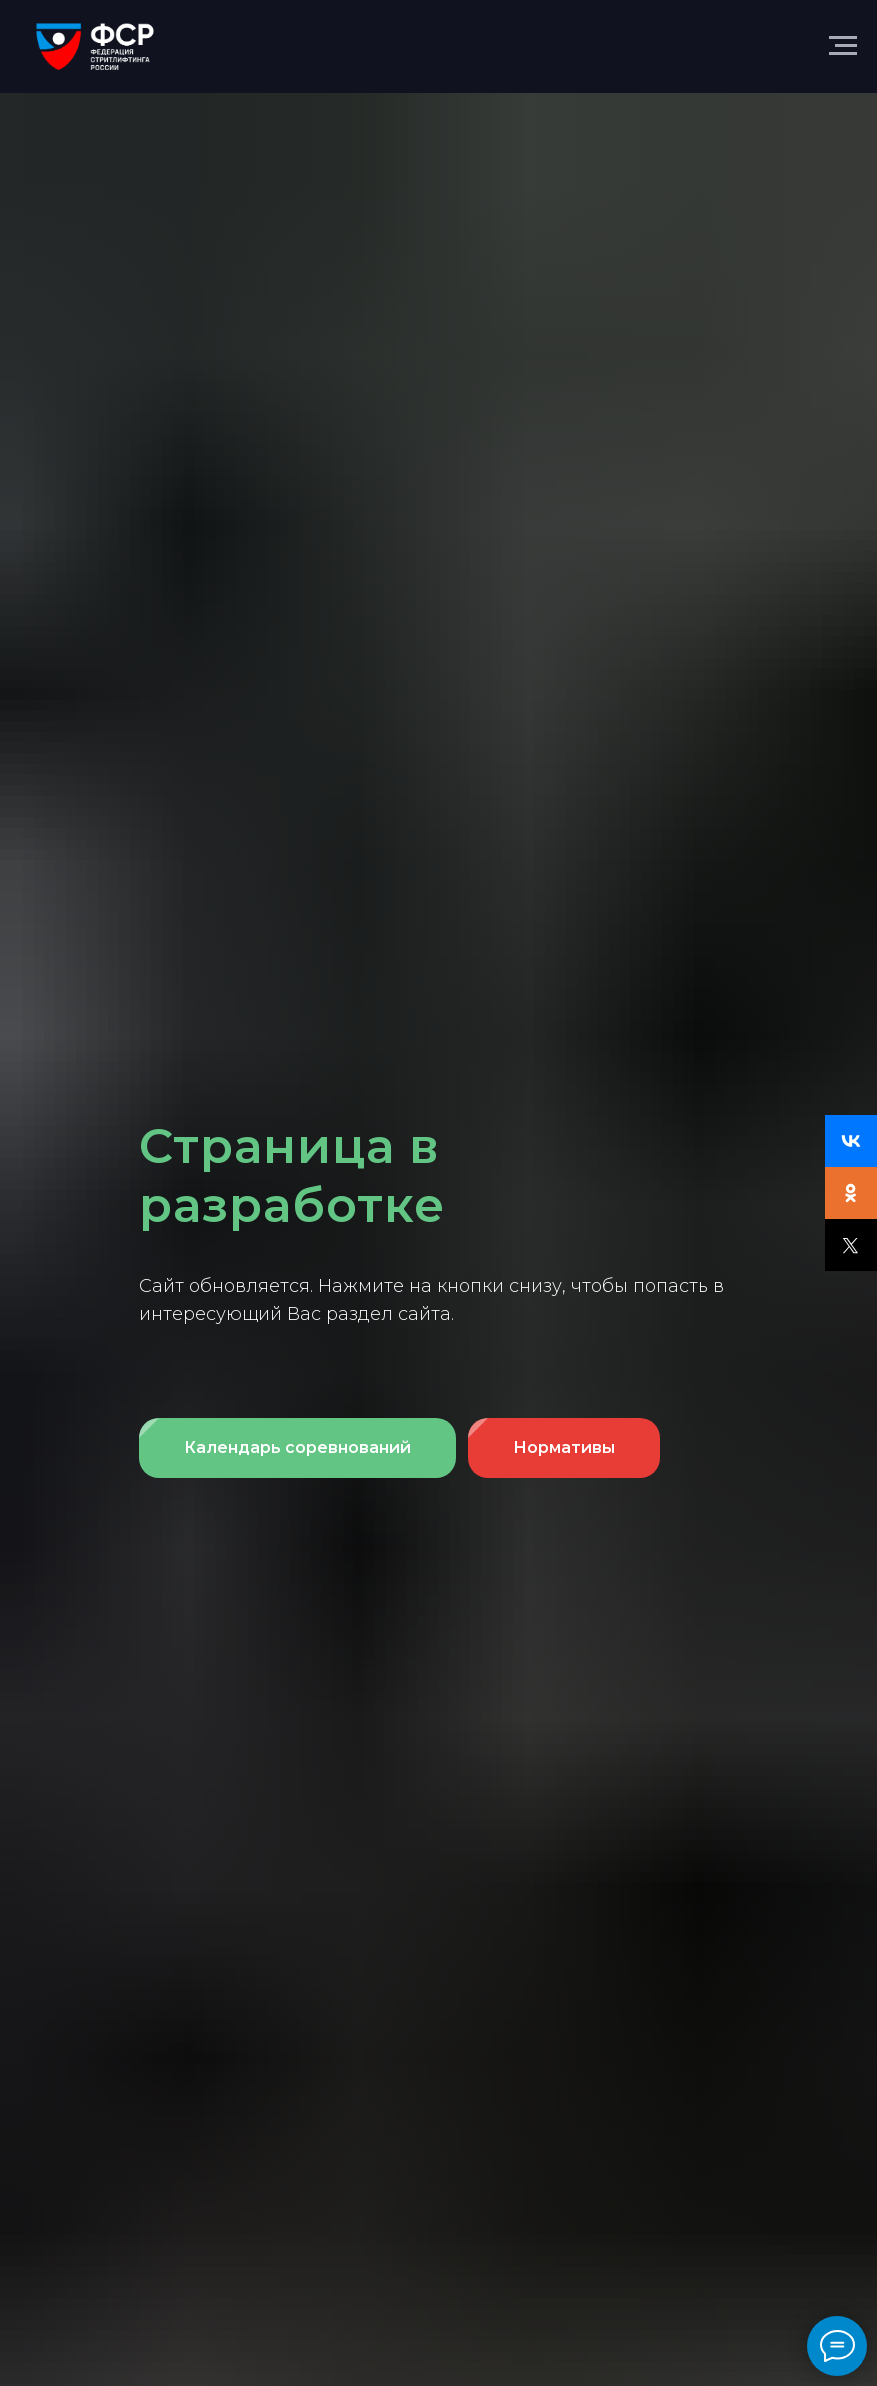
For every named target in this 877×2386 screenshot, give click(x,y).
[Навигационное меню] (843, 46)
